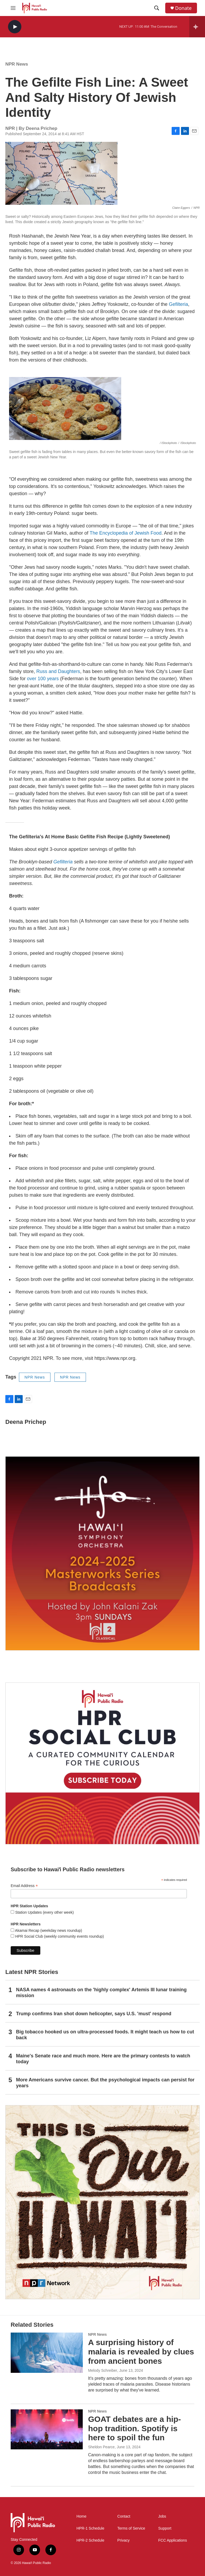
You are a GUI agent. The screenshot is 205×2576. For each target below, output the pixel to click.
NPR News (16, 64)
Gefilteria (178, 304)
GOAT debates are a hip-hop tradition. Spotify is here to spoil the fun (134, 2428)
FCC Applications (172, 2540)
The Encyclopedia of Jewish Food (125, 533)
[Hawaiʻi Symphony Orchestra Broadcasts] (102, 1553)
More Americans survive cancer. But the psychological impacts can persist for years (105, 2082)
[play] (14, 27)
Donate (183, 8)
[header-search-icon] (157, 8)
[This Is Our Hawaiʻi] (102, 2202)
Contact (123, 2516)
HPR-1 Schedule (90, 2528)
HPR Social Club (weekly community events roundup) (59, 1936)
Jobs (162, 2516)
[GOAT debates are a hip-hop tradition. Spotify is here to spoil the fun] (47, 2429)
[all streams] (197, 26)
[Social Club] (102, 1763)
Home (81, 2516)
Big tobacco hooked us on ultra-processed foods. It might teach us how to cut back (105, 2034)
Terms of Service (131, 2528)
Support (164, 2528)
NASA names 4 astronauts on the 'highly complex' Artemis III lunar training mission (101, 1992)
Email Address (24, 1885)
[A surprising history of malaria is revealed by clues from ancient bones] (47, 2353)
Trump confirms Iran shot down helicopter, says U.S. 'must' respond (93, 2013)
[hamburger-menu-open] (13, 8)
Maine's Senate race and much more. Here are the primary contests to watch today (103, 2058)
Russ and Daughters (58, 671)
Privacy (123, 2540)
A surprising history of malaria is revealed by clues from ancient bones (141, 2351)
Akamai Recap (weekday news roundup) (48, 1930)
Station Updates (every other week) (44, 1912)
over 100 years (43, 678)
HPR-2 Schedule (90, 2540)
